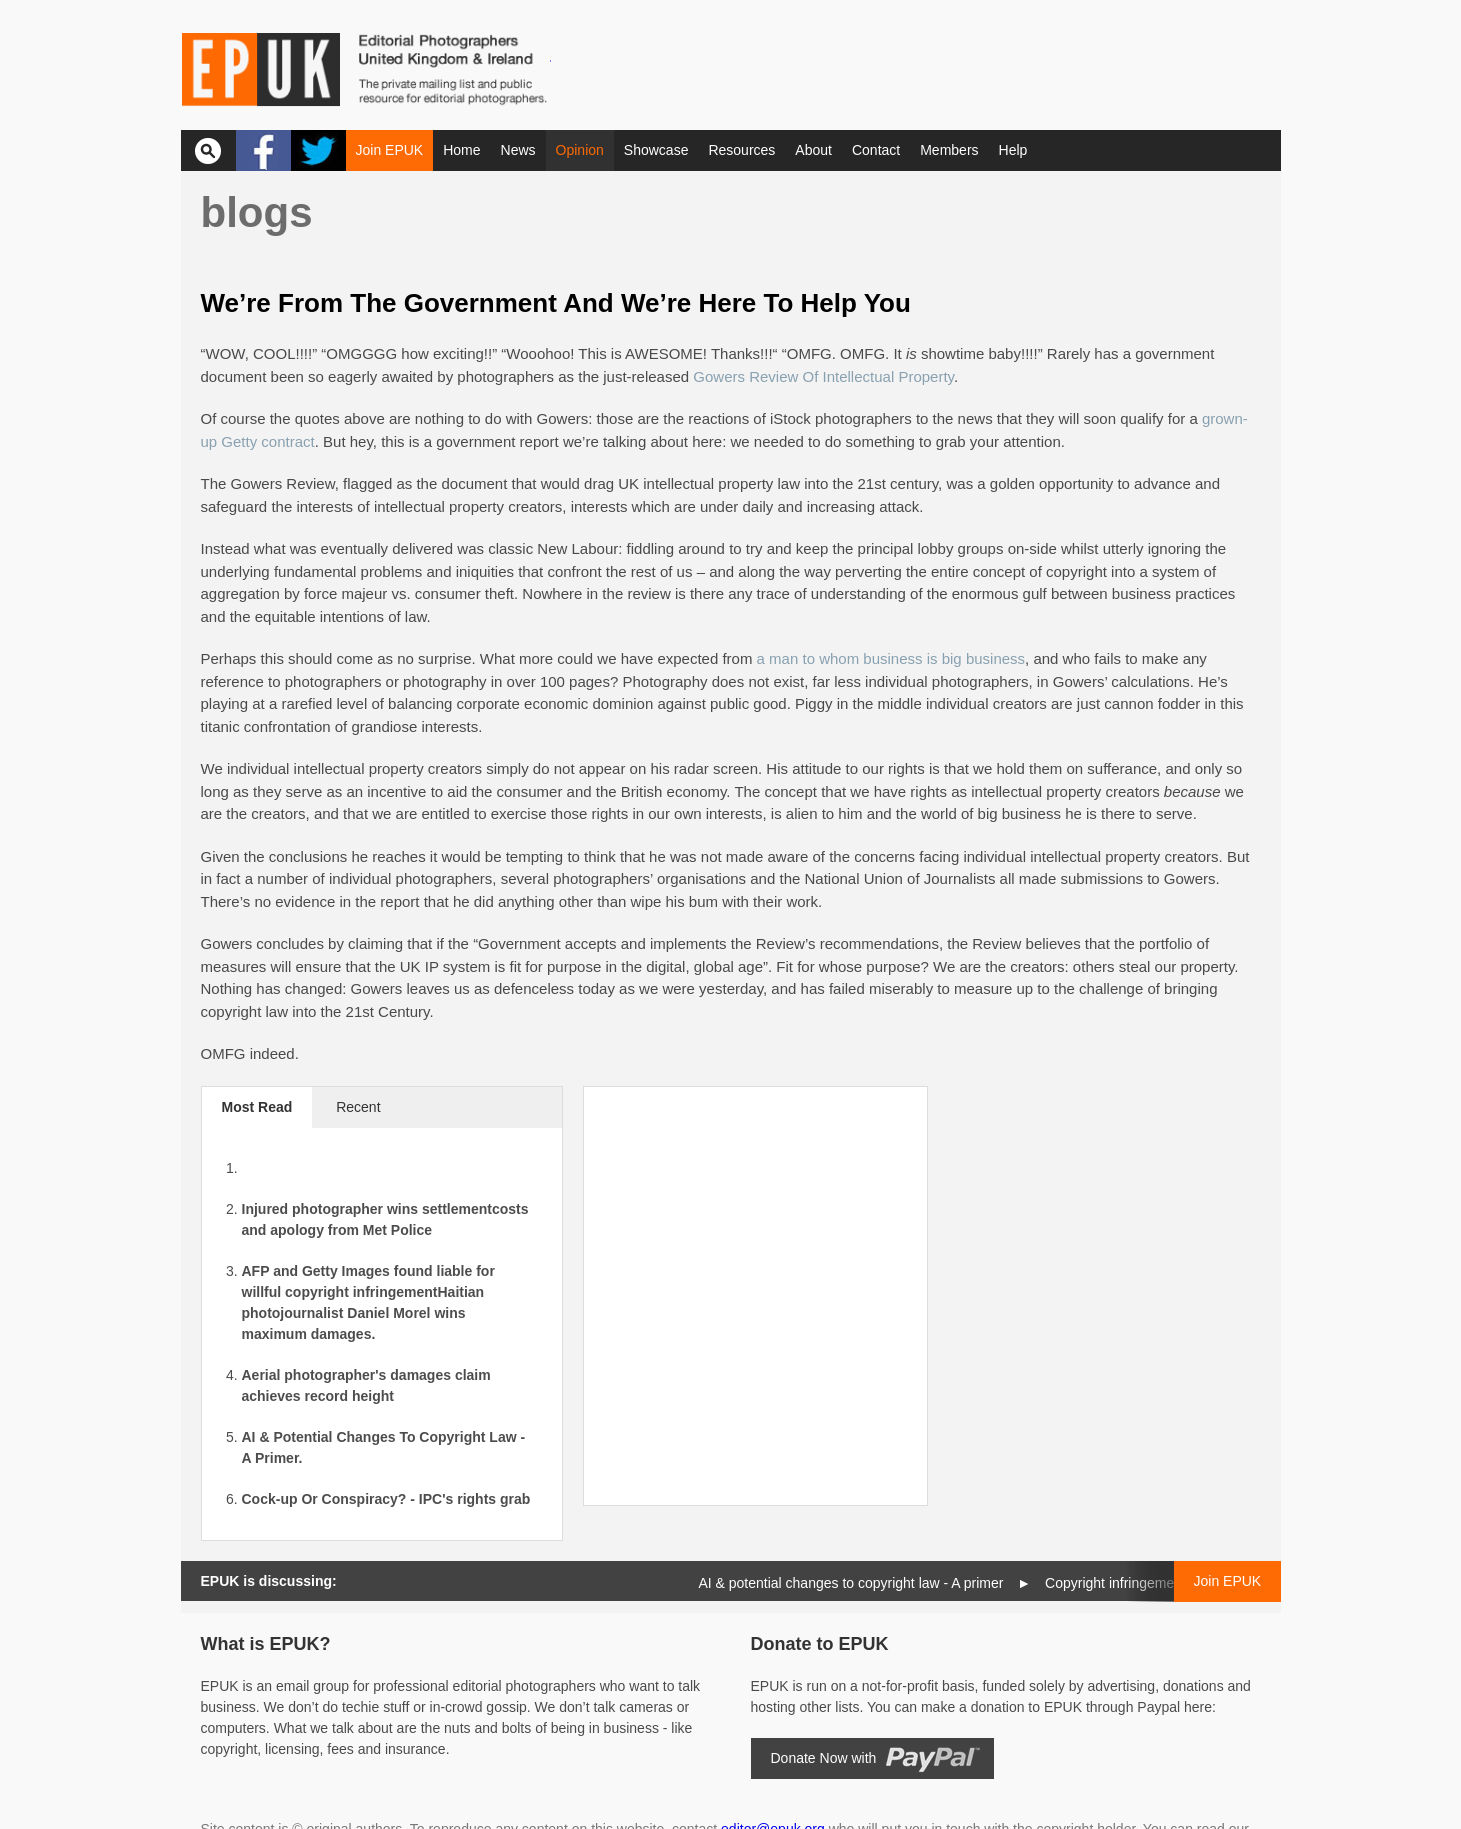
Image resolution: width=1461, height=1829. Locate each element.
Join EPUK (390, 150)
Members (949, 150)
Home (461, 150)
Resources (741, 150)
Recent (358, 1107)
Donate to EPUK (820, 1644)
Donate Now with (824, 1758)
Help (1013, 150)
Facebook (263, 150)
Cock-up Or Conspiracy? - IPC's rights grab (386, 1499)
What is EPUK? (266, 1644)
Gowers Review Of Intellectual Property (823, 376)
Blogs (257, 212)
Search (208, 150)
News (518, 150)
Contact (876, 150)
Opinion (580, 150)
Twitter (318, 150)
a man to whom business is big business (891, 658)
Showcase (656, 150)
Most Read (257, 1107)
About (813, 150)
